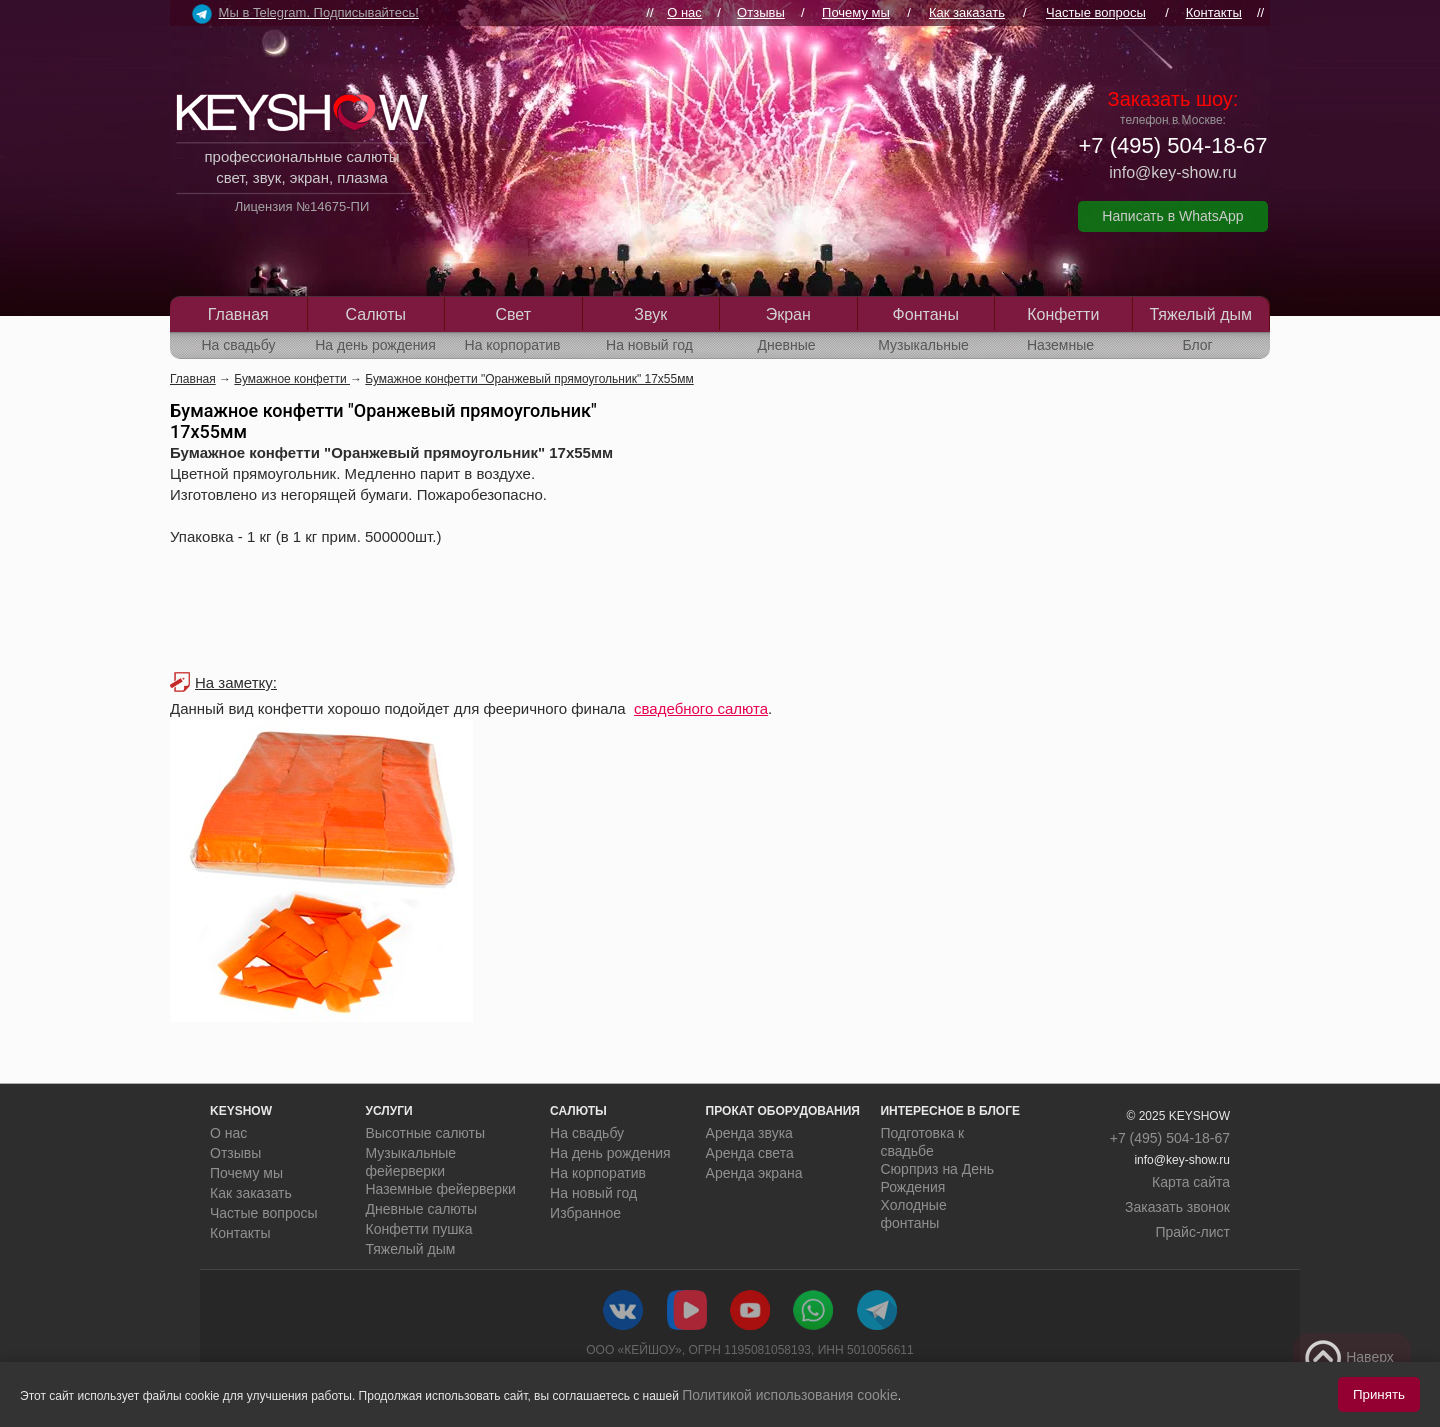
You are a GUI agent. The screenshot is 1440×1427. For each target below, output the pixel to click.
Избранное (585, 1213)
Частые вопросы (1096, 12)
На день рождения (375, 345)
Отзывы (761, 12)
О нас (684, 12)
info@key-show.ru (1172, 172)
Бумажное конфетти (292, 379)
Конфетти (1063, 314)
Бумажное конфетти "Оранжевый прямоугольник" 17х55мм (529, 379)
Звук (650, 314)
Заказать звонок (1177, 1207)
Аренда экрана (754, 1173)
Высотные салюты (426, 1133)
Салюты (376, 314)
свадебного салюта (701, 708)
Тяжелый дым (1200, 314)
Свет (513, 314)
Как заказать (967, 12)
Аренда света (750, 1153)
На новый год (649, 345)
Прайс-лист (1192, 1232)
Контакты (1214, 12)
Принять (1379, 1394)
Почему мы (856, 12)
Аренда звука (749, 1133)
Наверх (1348, 1358)
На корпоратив (513, 345)
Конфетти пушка (419, 1229)
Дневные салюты (422, 1209)
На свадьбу (238, 345)
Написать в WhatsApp (1172, 216)
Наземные (1060, 345)
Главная (238, 314)
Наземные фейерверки (441, 1189)
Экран (788, 314)
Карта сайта (1191, 1182)
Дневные (786, 345)
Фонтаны (926, 314)
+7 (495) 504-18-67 (1173, 145)
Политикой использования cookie (790, 1395)
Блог (1197, 345)
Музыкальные (923, 345)
